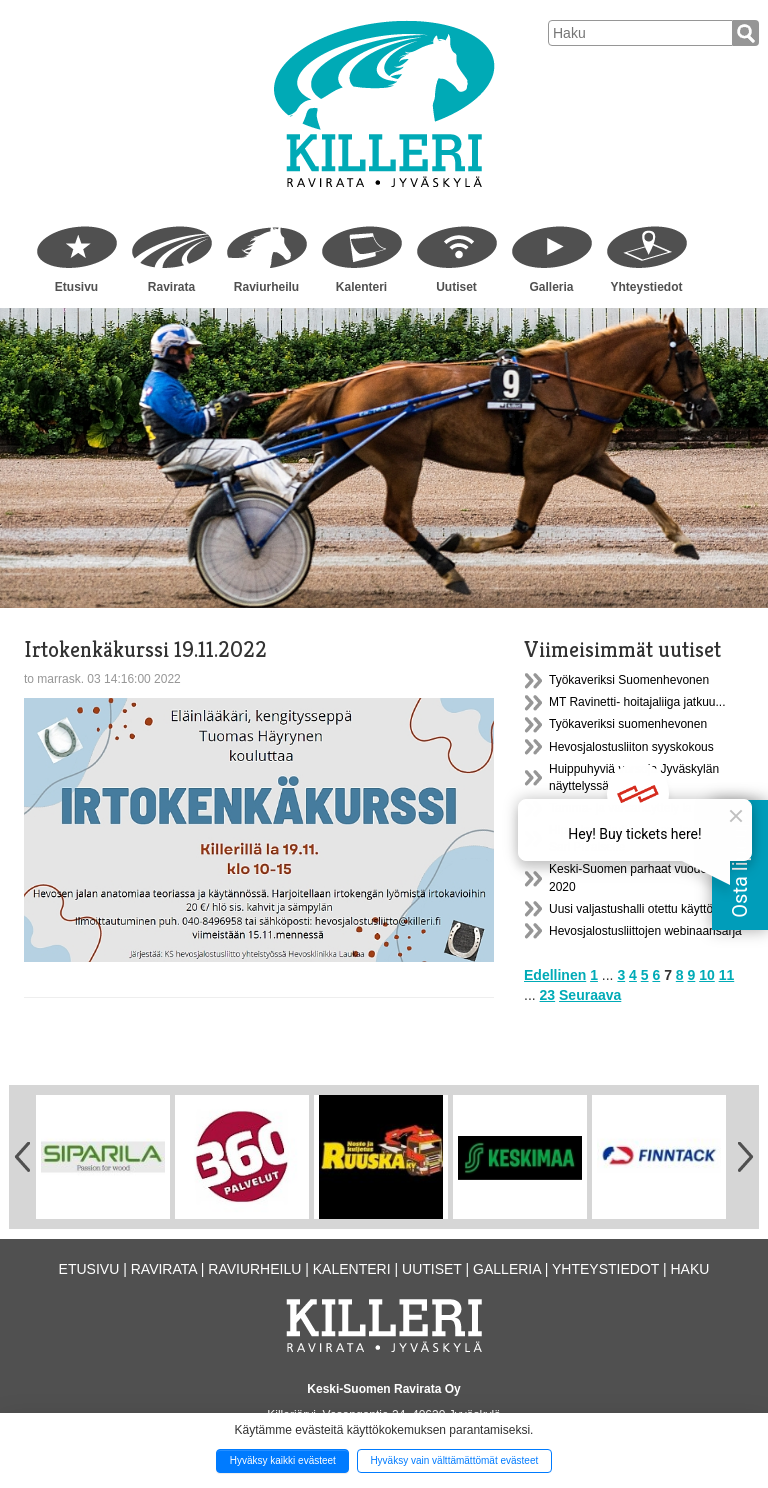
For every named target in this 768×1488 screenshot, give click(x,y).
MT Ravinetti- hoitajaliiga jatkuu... (637, 702)
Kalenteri (361, 287)
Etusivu (76, 287)
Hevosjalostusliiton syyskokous (631, 747)
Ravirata (171, 287)
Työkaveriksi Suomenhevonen (629, 680)
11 (727, 975)
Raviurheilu (266, 287)
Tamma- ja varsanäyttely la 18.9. (635, 808)
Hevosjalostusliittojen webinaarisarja (645, 931)
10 (707, 975)
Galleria (551, 287)
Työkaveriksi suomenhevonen (628, 724)
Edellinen (555, 975)
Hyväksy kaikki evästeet (283, 1460)
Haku (689, 1269)
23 (548, 995)
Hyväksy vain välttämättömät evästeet (454, 1460)
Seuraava (590, 995)
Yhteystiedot (646, 287)
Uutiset (456, 287)
